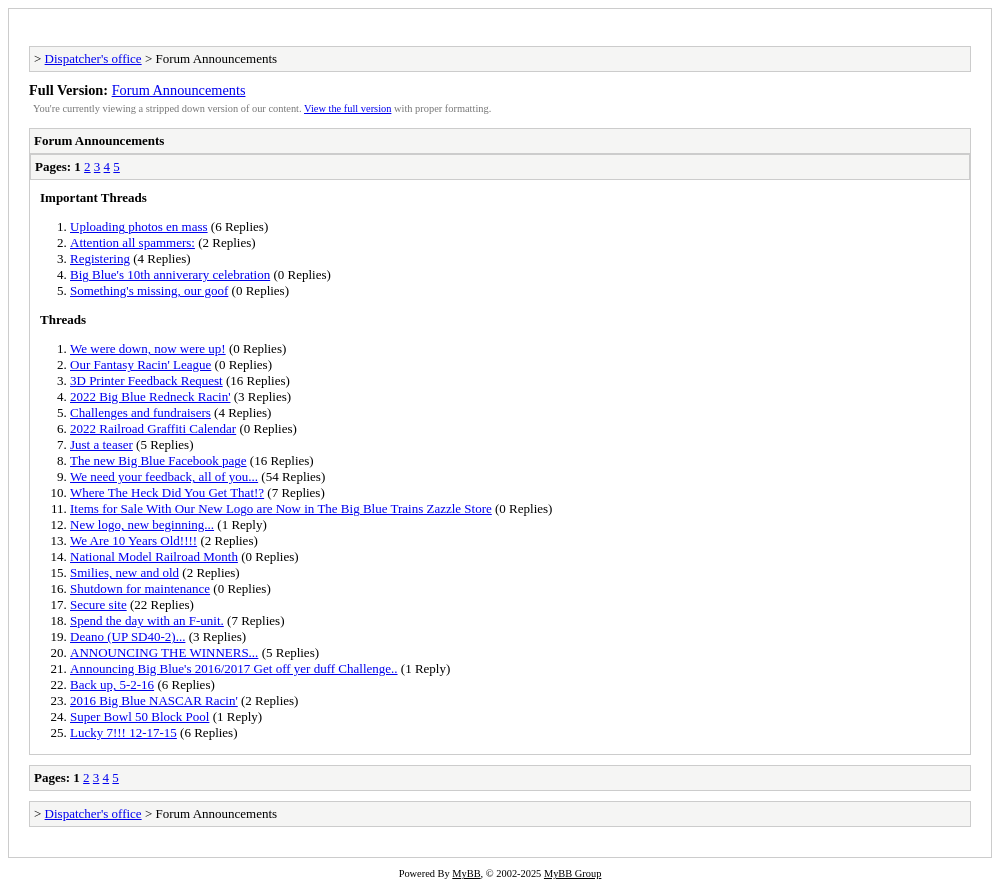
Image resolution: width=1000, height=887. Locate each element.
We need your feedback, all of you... (164, 476)
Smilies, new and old (124, 572)
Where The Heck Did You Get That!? (167, 492)
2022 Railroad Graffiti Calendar (153, 428)
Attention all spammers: (132, 242)
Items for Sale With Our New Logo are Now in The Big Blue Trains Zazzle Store (281, 508)
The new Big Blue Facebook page (158, 460)
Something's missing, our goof (149, 290)
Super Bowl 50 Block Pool (139, 716)
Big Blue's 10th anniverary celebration (170, 274)
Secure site (98, 604)
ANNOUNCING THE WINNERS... (164, 652)
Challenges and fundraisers (140, 412)
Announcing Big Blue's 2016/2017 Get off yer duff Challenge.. (234, 668)
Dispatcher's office (93, 58)
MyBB (466, 873)
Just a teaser (101, 444)
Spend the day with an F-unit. (147, 620)
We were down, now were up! (148, 348)
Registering (100, 258)
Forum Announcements (179, 90)
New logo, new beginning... (142, 524)
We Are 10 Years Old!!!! (133, 540)
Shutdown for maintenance (140, 588)
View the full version (347, 108)
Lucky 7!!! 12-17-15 (123, 732)
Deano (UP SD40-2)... (127, 636)
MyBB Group (572, 873)
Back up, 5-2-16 (112, 684)
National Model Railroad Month (154, 556)
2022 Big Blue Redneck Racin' (150, 396)
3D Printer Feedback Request (146, 380)
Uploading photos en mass (139, 226)
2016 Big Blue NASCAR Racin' (154, 700)
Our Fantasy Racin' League (140, 364)
